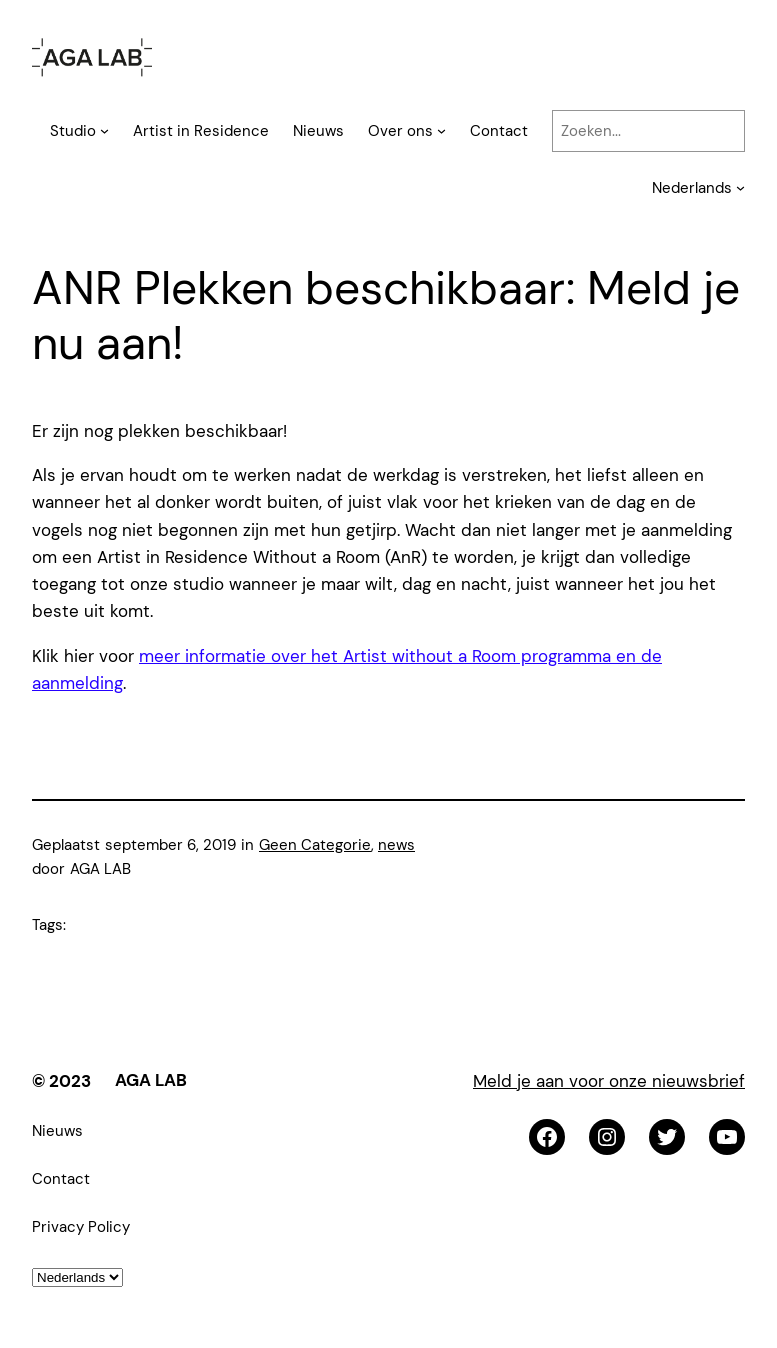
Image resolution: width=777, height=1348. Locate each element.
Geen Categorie (315, 845)
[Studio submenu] (104, 130)
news (396, 845)
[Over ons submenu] (441, 130)
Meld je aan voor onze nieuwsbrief (609, 1081)
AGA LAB (151, 1080)
